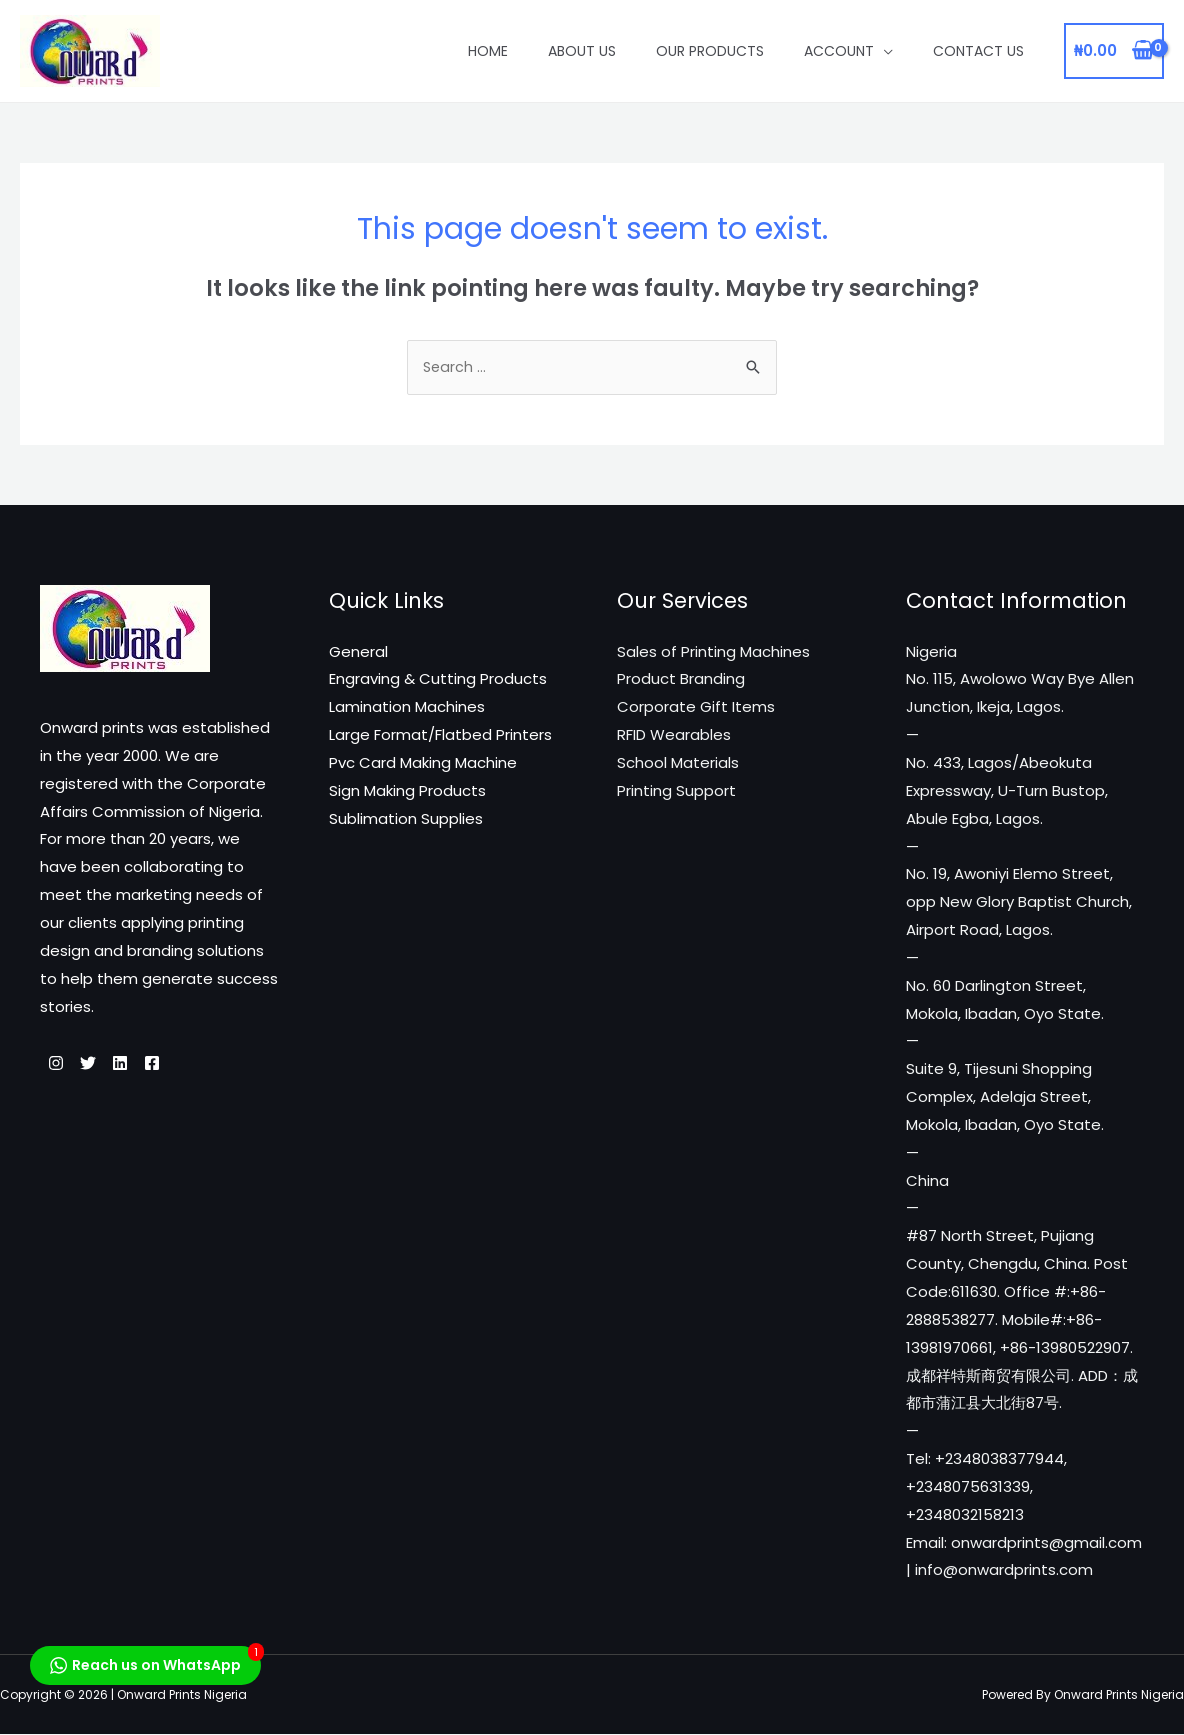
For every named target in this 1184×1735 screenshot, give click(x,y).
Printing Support (676, 792)
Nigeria (931, 653)
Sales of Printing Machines (713, 653)
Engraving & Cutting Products (438, 680)
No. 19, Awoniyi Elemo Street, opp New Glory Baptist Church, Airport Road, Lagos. (1019, 903)
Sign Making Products (407, 792)
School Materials (678, 764)
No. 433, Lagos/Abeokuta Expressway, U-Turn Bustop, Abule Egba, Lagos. (1007, 792)
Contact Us (978, 51)
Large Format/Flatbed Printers (440, 736)
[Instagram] (56, 1065)
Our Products (710, 51)
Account (839, 51)
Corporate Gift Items (696, 708)
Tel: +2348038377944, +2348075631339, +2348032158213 (986, 1488)
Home (488, 51)
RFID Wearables (674, 736)
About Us (582, 51)
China (927, 1182)
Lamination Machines (407, 708)
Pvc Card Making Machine (423, 764)
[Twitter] (100, 1065)
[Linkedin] (144, 1065)
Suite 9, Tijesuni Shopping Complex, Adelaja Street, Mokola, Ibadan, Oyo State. (1005, 1098)
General (358, 653)
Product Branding (681, 680)
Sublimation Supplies (406, 820)
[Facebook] (188, 1065)
